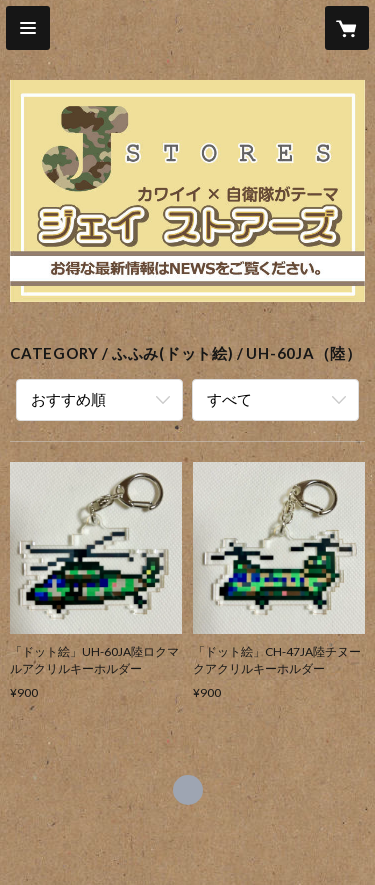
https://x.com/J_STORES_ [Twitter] (188, 790)
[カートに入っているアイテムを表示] (347, 28)
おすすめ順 (68, 399)
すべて (229, 399)
